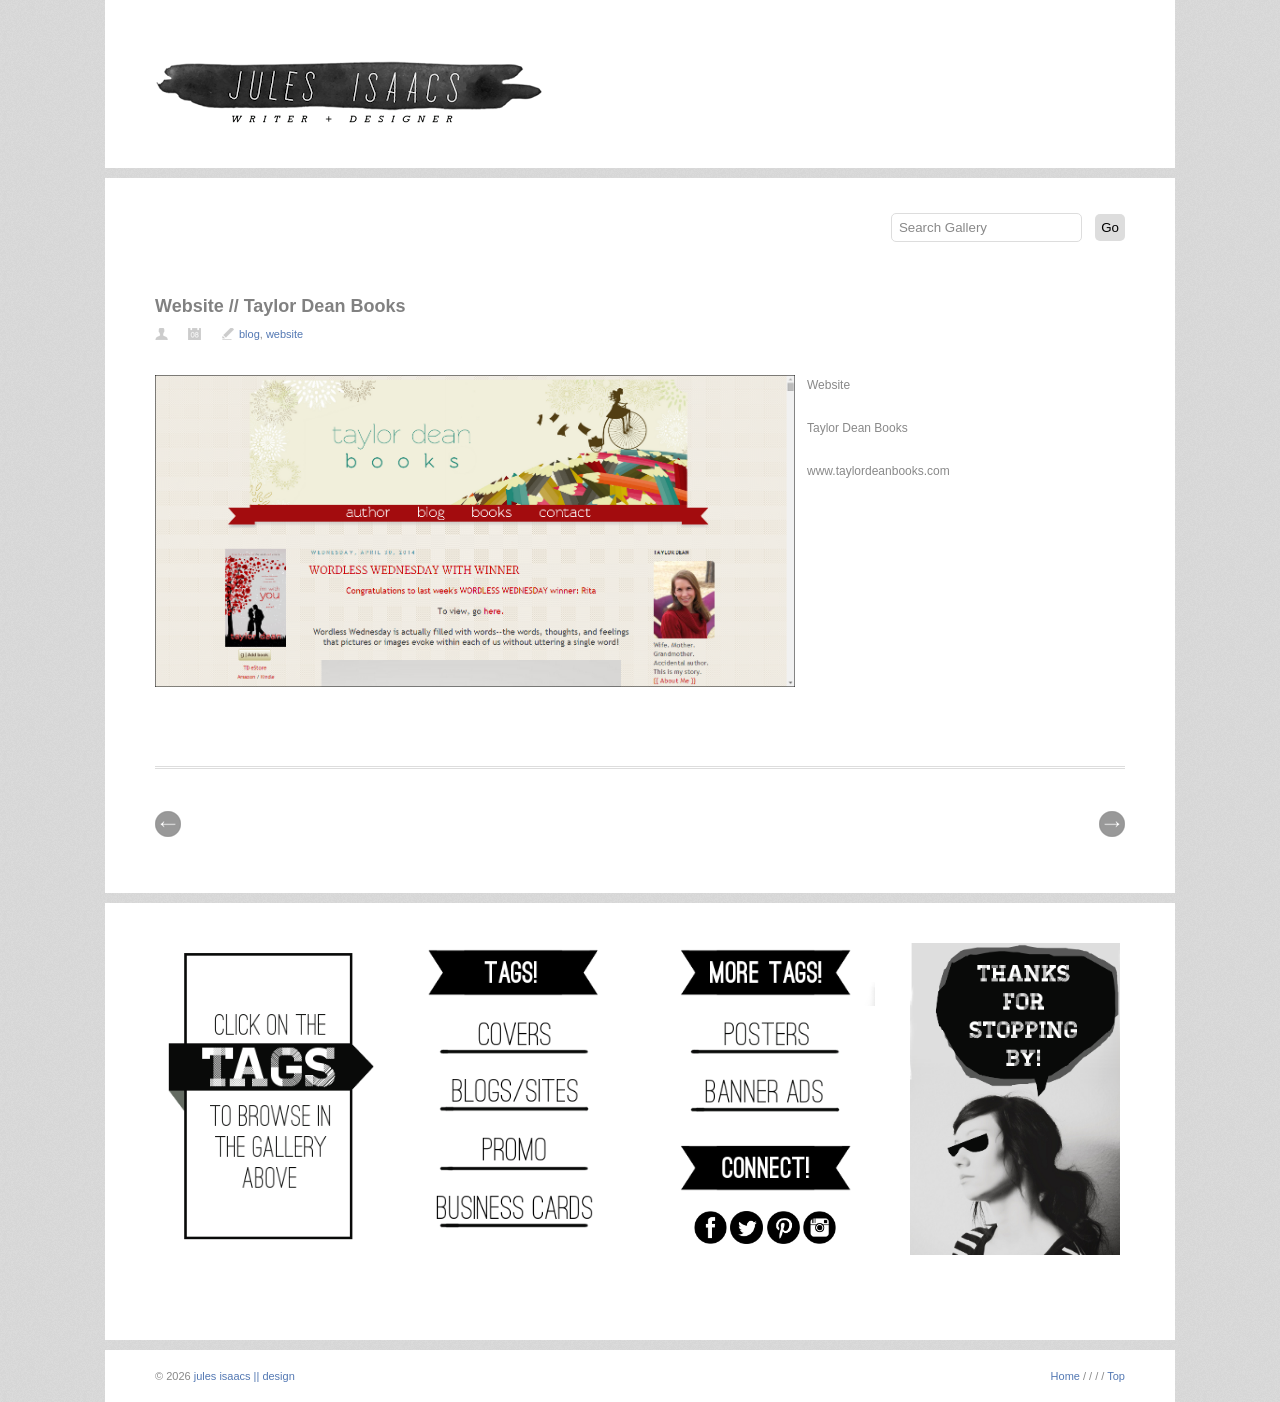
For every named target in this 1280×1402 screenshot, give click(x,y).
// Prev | (168, 824)
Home (1065, 1376)
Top (1116, 1376)
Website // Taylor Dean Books (280, 306)
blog (249, 334)
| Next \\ (1112, 824)
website (284, 334)
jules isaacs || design (244, 1376)
